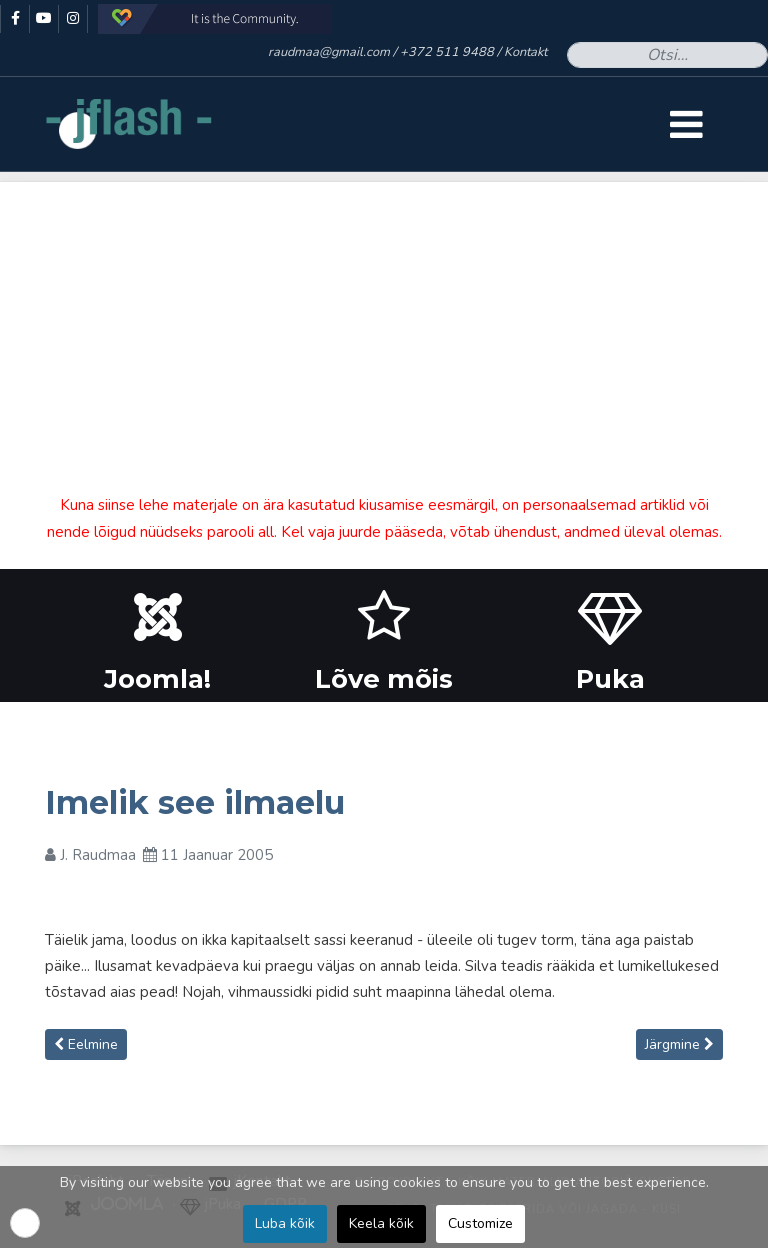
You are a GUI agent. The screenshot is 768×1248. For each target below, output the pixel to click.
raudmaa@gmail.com (329, 52)
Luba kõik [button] (285, 1223)
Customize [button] (480, 1223)
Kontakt (525, 52)
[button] (25, 1223)
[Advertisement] (384, 322)
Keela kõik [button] (381, 1223)
